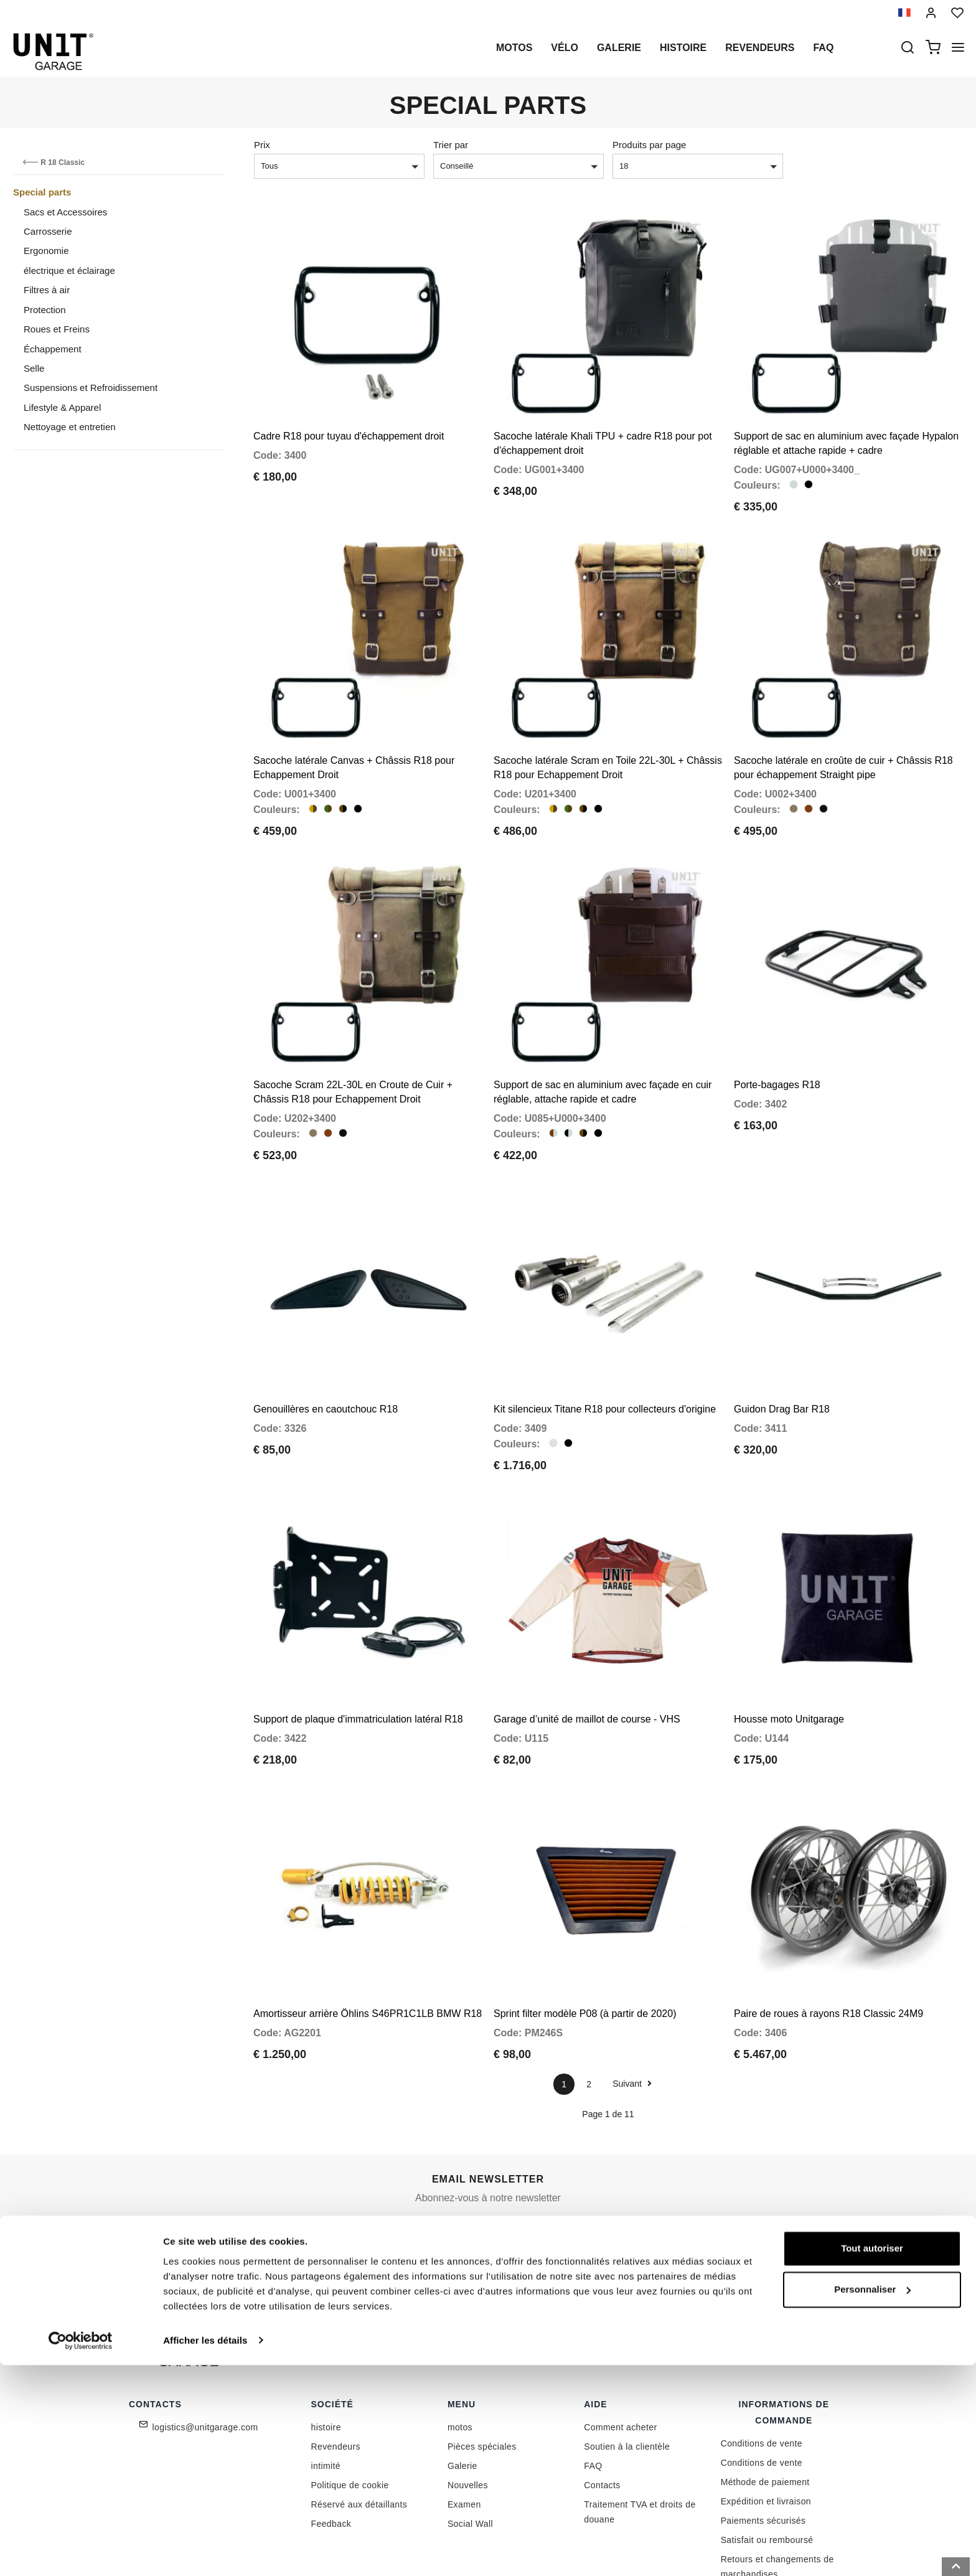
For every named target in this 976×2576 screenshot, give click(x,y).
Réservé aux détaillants (359, 2417)
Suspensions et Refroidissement (90, 387)
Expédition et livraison (766, 2414)
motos (514, 47)
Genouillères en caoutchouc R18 (325, 1351)
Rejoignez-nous (632, 2150)
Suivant (632, 1996)
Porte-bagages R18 (777, 1041)
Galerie (619, 47)
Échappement (53, 349)
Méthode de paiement (765, 2395)
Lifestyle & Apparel (62, 407)
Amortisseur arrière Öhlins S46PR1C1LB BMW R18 (367, 1926)
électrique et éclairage (69, 270)
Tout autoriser (872, 2460)
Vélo (564, 47)
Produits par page (649, 144)
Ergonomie (46, 250)
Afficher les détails (205, 2551)
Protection (45, 309)
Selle (34, 368)
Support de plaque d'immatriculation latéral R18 (358, 1646)
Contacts (602, 2398)
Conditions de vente (761, 2356)
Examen (464, 2417)
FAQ (593, 2379)
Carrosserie (48, 231)
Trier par (450, 144)
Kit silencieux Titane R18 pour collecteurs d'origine (605, 1351)
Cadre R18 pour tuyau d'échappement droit (348, 421)
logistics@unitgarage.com (205, 2340)
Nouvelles (468, 2398)
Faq (823, 47)
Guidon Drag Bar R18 (782, 1351)
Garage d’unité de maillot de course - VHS (587, 1646)
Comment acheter (620, 2340)
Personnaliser (872, 2500)
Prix (262, 144)
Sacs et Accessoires (65, 212)
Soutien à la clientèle (627, 2359)
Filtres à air (47, 289)
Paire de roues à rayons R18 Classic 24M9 (828, 1926)
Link (578, 2177)
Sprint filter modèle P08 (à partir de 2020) (585, 1926)
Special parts (42, 192)
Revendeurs (759, 47)
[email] (495, 2150)
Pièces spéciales (482, 2359)
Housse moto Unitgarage (789, 1646)
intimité (326, 2379)
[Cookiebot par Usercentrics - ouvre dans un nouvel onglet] (80, 2551)
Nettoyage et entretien (70, 426)
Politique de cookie (350, 2398)
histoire (683, 47)
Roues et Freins (57, 329)
